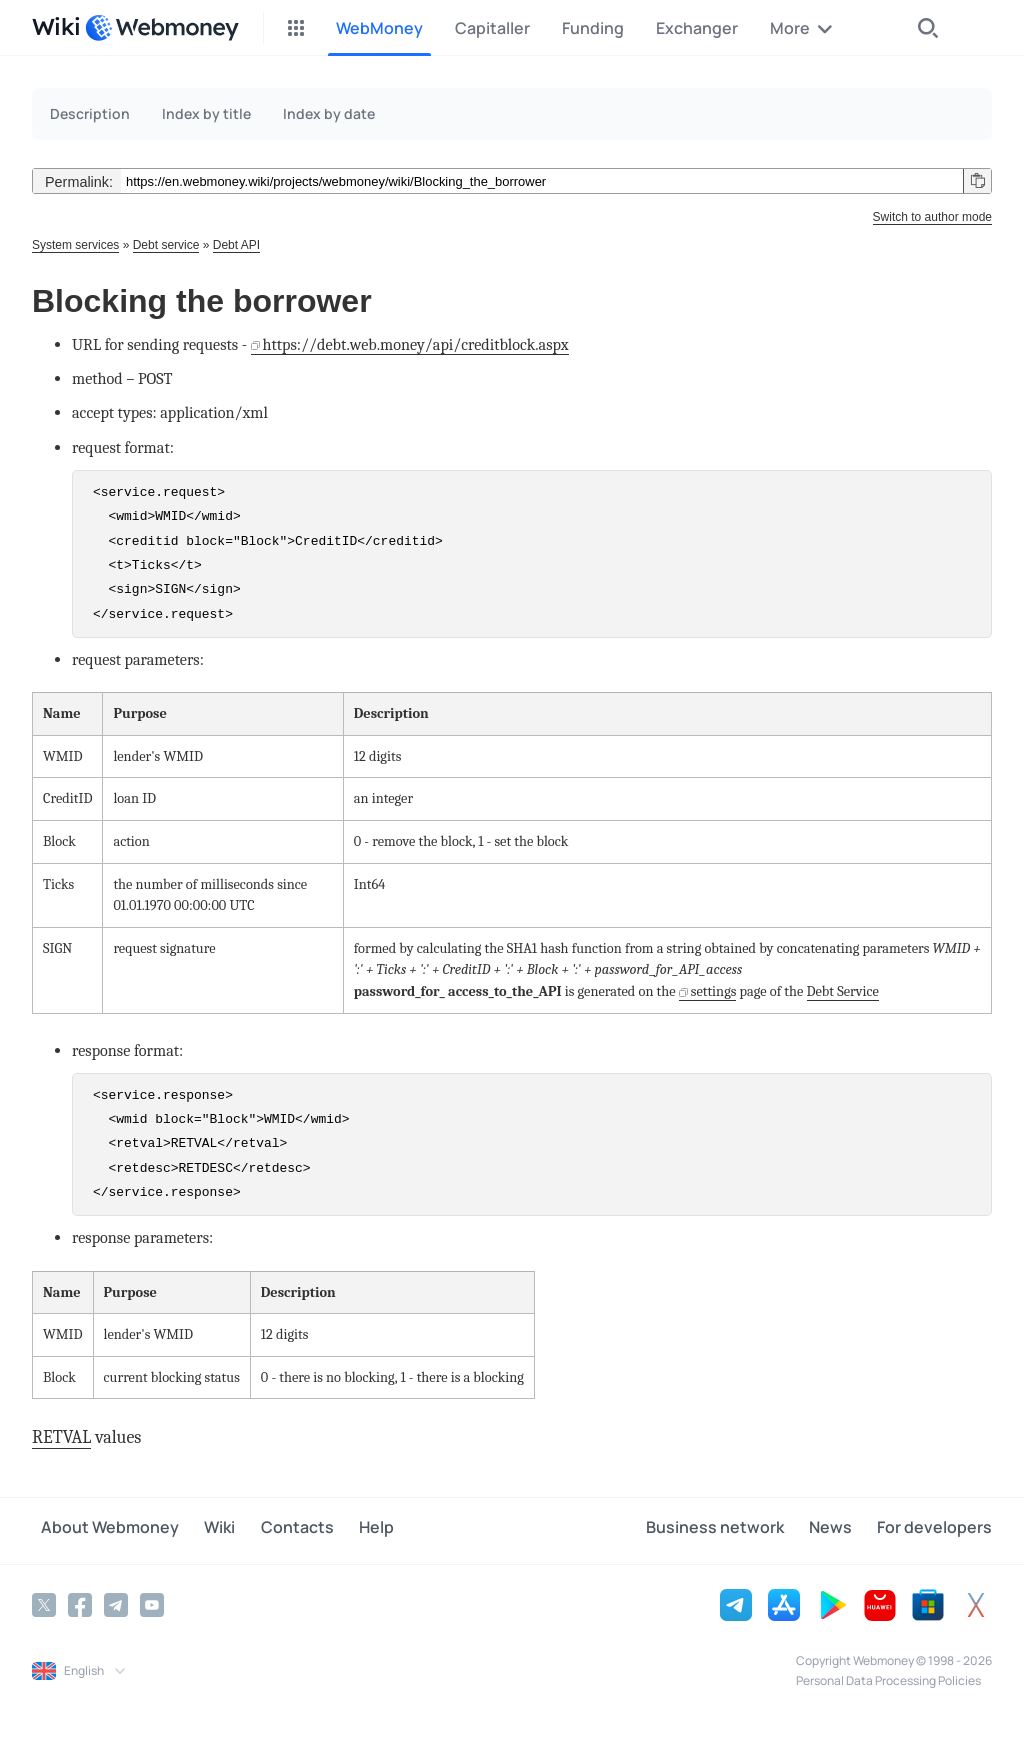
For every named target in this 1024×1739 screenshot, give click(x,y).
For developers (934, 1530)
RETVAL (61, 1437)
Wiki (201, 1530)
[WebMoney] (162, 28)
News (839, 1530)
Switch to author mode (932, 217)
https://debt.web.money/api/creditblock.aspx (416, 344)
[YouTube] (152, 1603)
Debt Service (843, 991)
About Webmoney (101, 1530)
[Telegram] (116, 1603)
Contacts (269, 1530)
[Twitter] (44, 1603)
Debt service (166, 245)
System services (75, 245)
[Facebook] (80, 1603)
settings (714, 991)
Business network (733, 1530)
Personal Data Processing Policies (888, 1678)
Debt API (236, 245)
